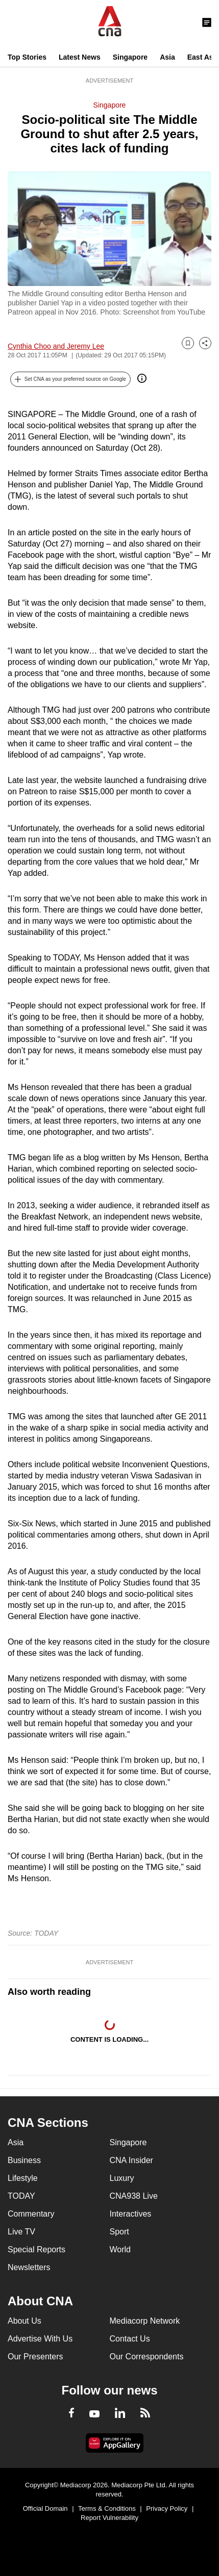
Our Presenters (35, 2356)
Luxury (122, 2178)
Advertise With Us (40, 2338)
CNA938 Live (134, 2196)
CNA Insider (131, 2160)
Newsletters (29, 2267)
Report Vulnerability (109, 2517)
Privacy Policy (166, 2508)
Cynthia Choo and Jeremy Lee (56, 346)
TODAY (21, 2196)
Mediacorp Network (145, 2321)
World (120, 2249)
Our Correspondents (147, 2356)
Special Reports (36, 2249)
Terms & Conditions (107, 2508)
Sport (119, 2231)
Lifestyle (23, 2178)
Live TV (21, 2231)
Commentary (31, 2213)
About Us (24, 2321)
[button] (70, 379)
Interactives (131, 2213)
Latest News (80, 57)
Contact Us (130, 2338)
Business (24, 2160)
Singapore (130, 57)
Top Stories (27, 57)
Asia (167, 57)
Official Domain (45, 2508)
